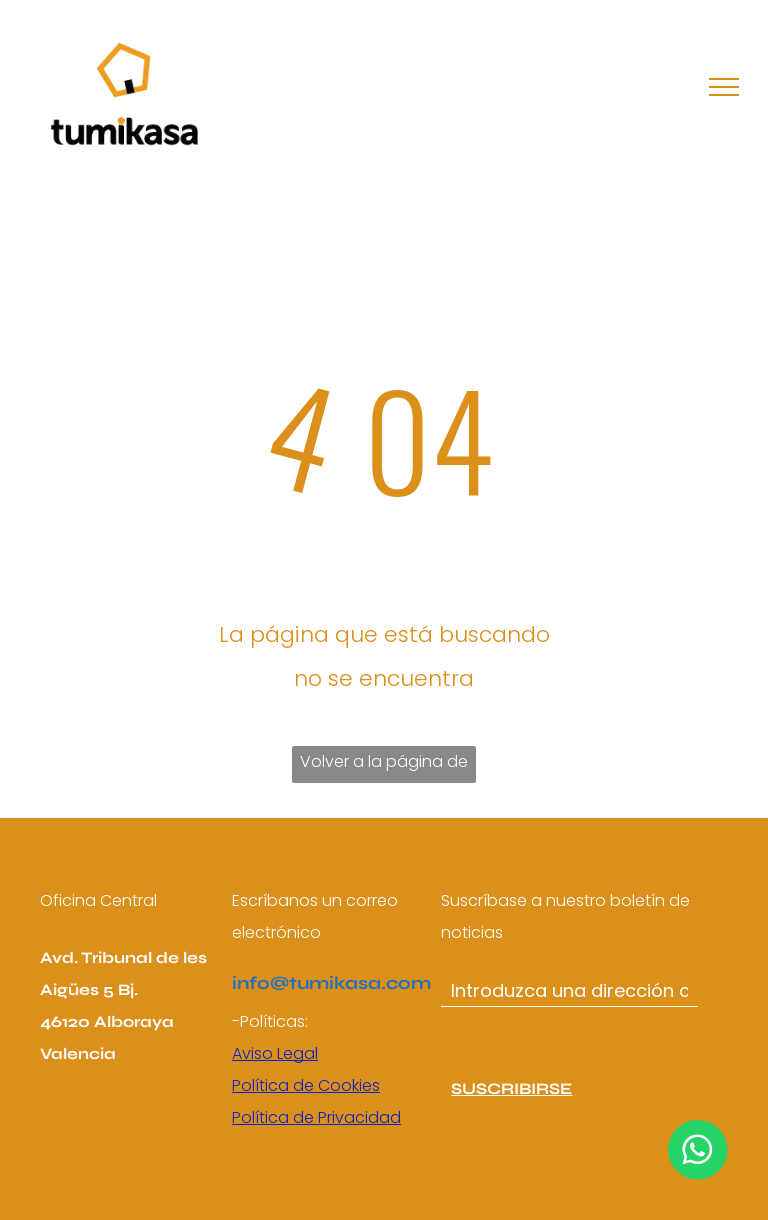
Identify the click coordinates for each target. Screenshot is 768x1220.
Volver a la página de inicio (384, 766)
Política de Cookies (306, 1085)
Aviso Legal (275, 1053)
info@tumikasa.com (331, 983)
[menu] (724, 87)
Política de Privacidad (316, 1117)
